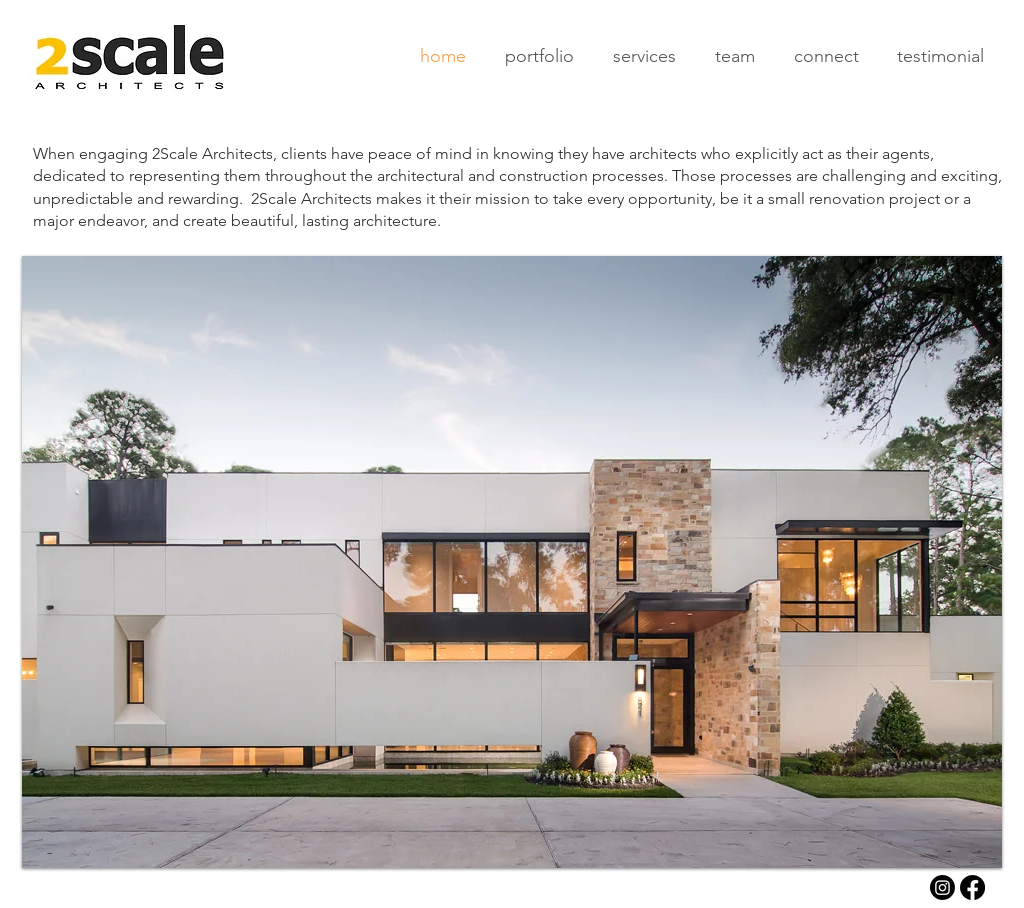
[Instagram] (942, 887)
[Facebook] (972, 887)
